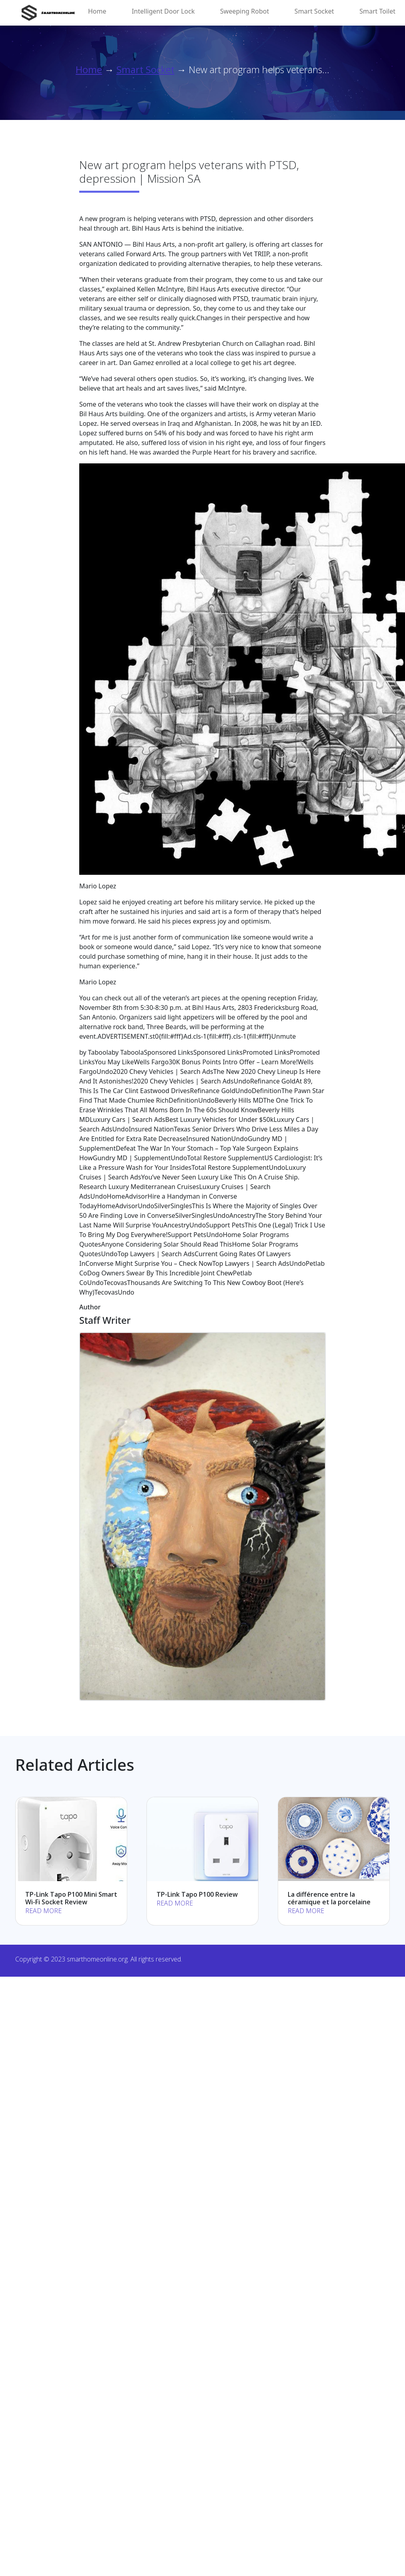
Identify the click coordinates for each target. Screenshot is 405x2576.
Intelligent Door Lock (163, 11)
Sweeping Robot (244, 11)
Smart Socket (314, 11)
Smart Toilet (377, 11)
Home (97, 11)
